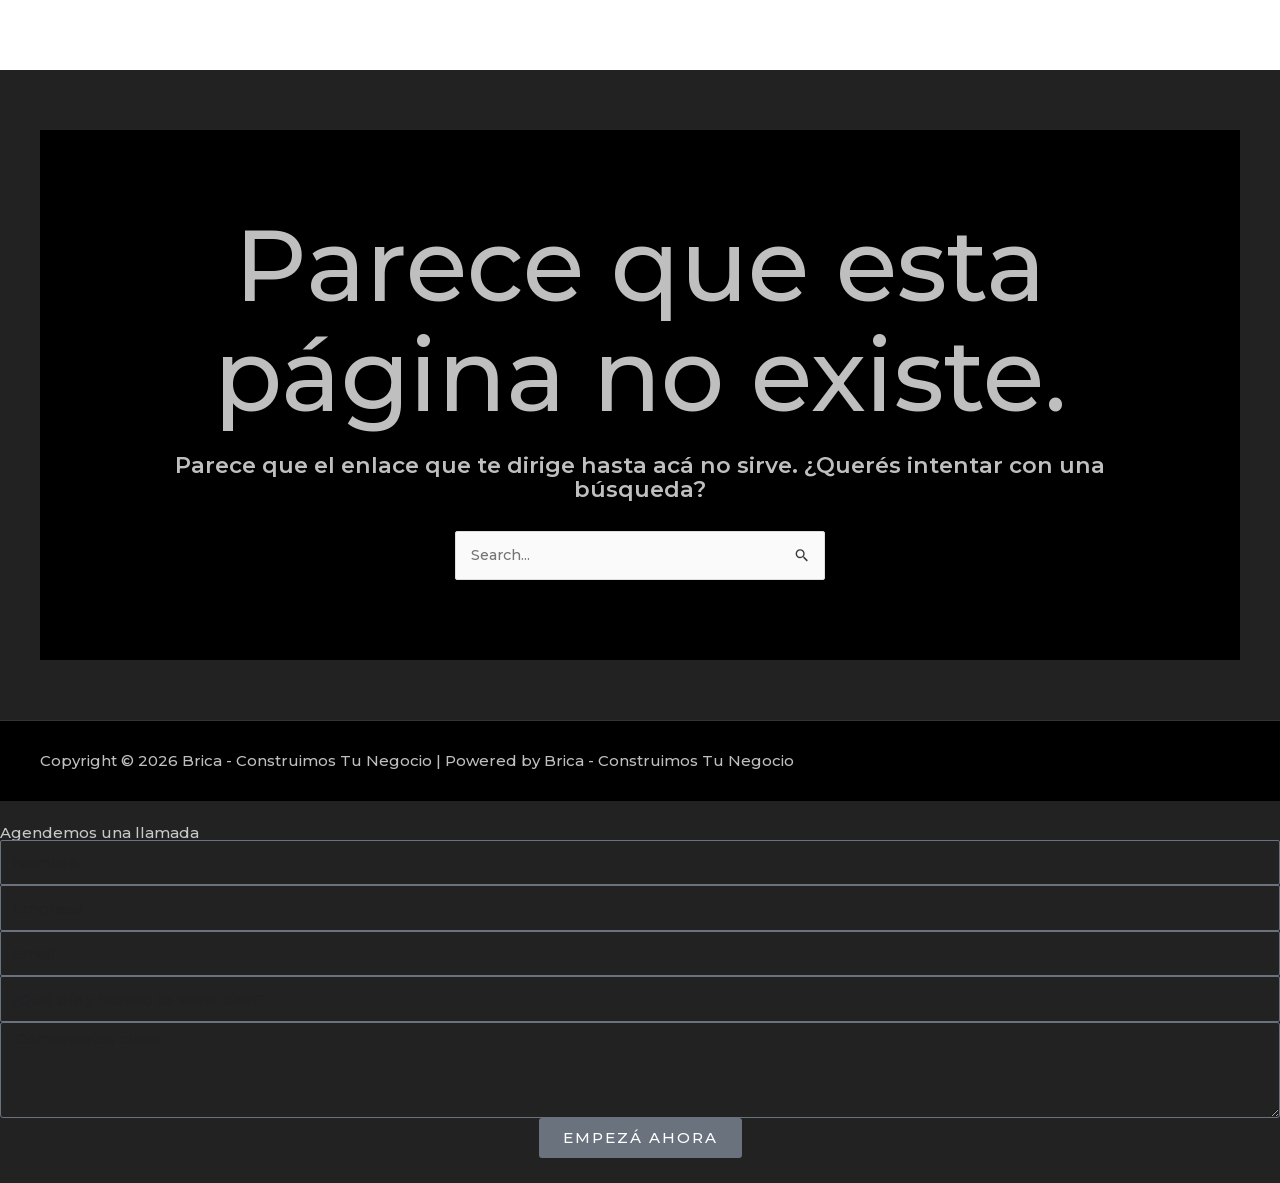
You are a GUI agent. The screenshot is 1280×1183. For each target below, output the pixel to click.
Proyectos (1088, 34)
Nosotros (1194, 34)
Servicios (985, 34)
